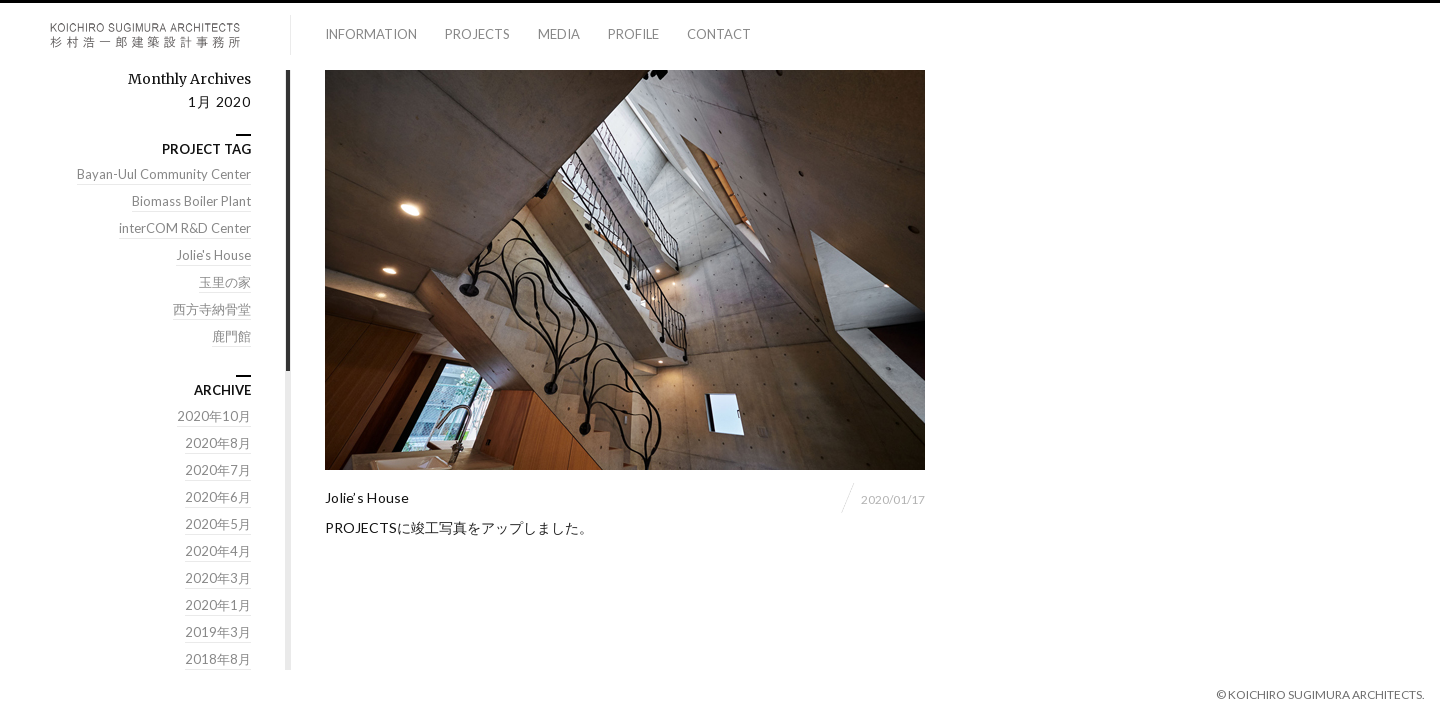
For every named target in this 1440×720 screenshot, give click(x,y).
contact (719, 34)
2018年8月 (218, 660)
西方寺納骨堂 (212, 310)
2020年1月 (218, 606)
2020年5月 (218, 525)
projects (477, 34)
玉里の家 (225, 283)
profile (633, 34)
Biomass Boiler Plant (191, 202)
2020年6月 (218, 498)
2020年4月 (218, 552)
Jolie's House (213, 256)
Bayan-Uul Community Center (164, 175)
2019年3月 (218, 633)
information (371, 34)
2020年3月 (218, 579)
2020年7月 (218, 471)
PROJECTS (361, 528)
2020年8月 (218, 444)
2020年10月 (214, 417)
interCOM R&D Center (185, 229)
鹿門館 (231, 337)
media (559, 34)
